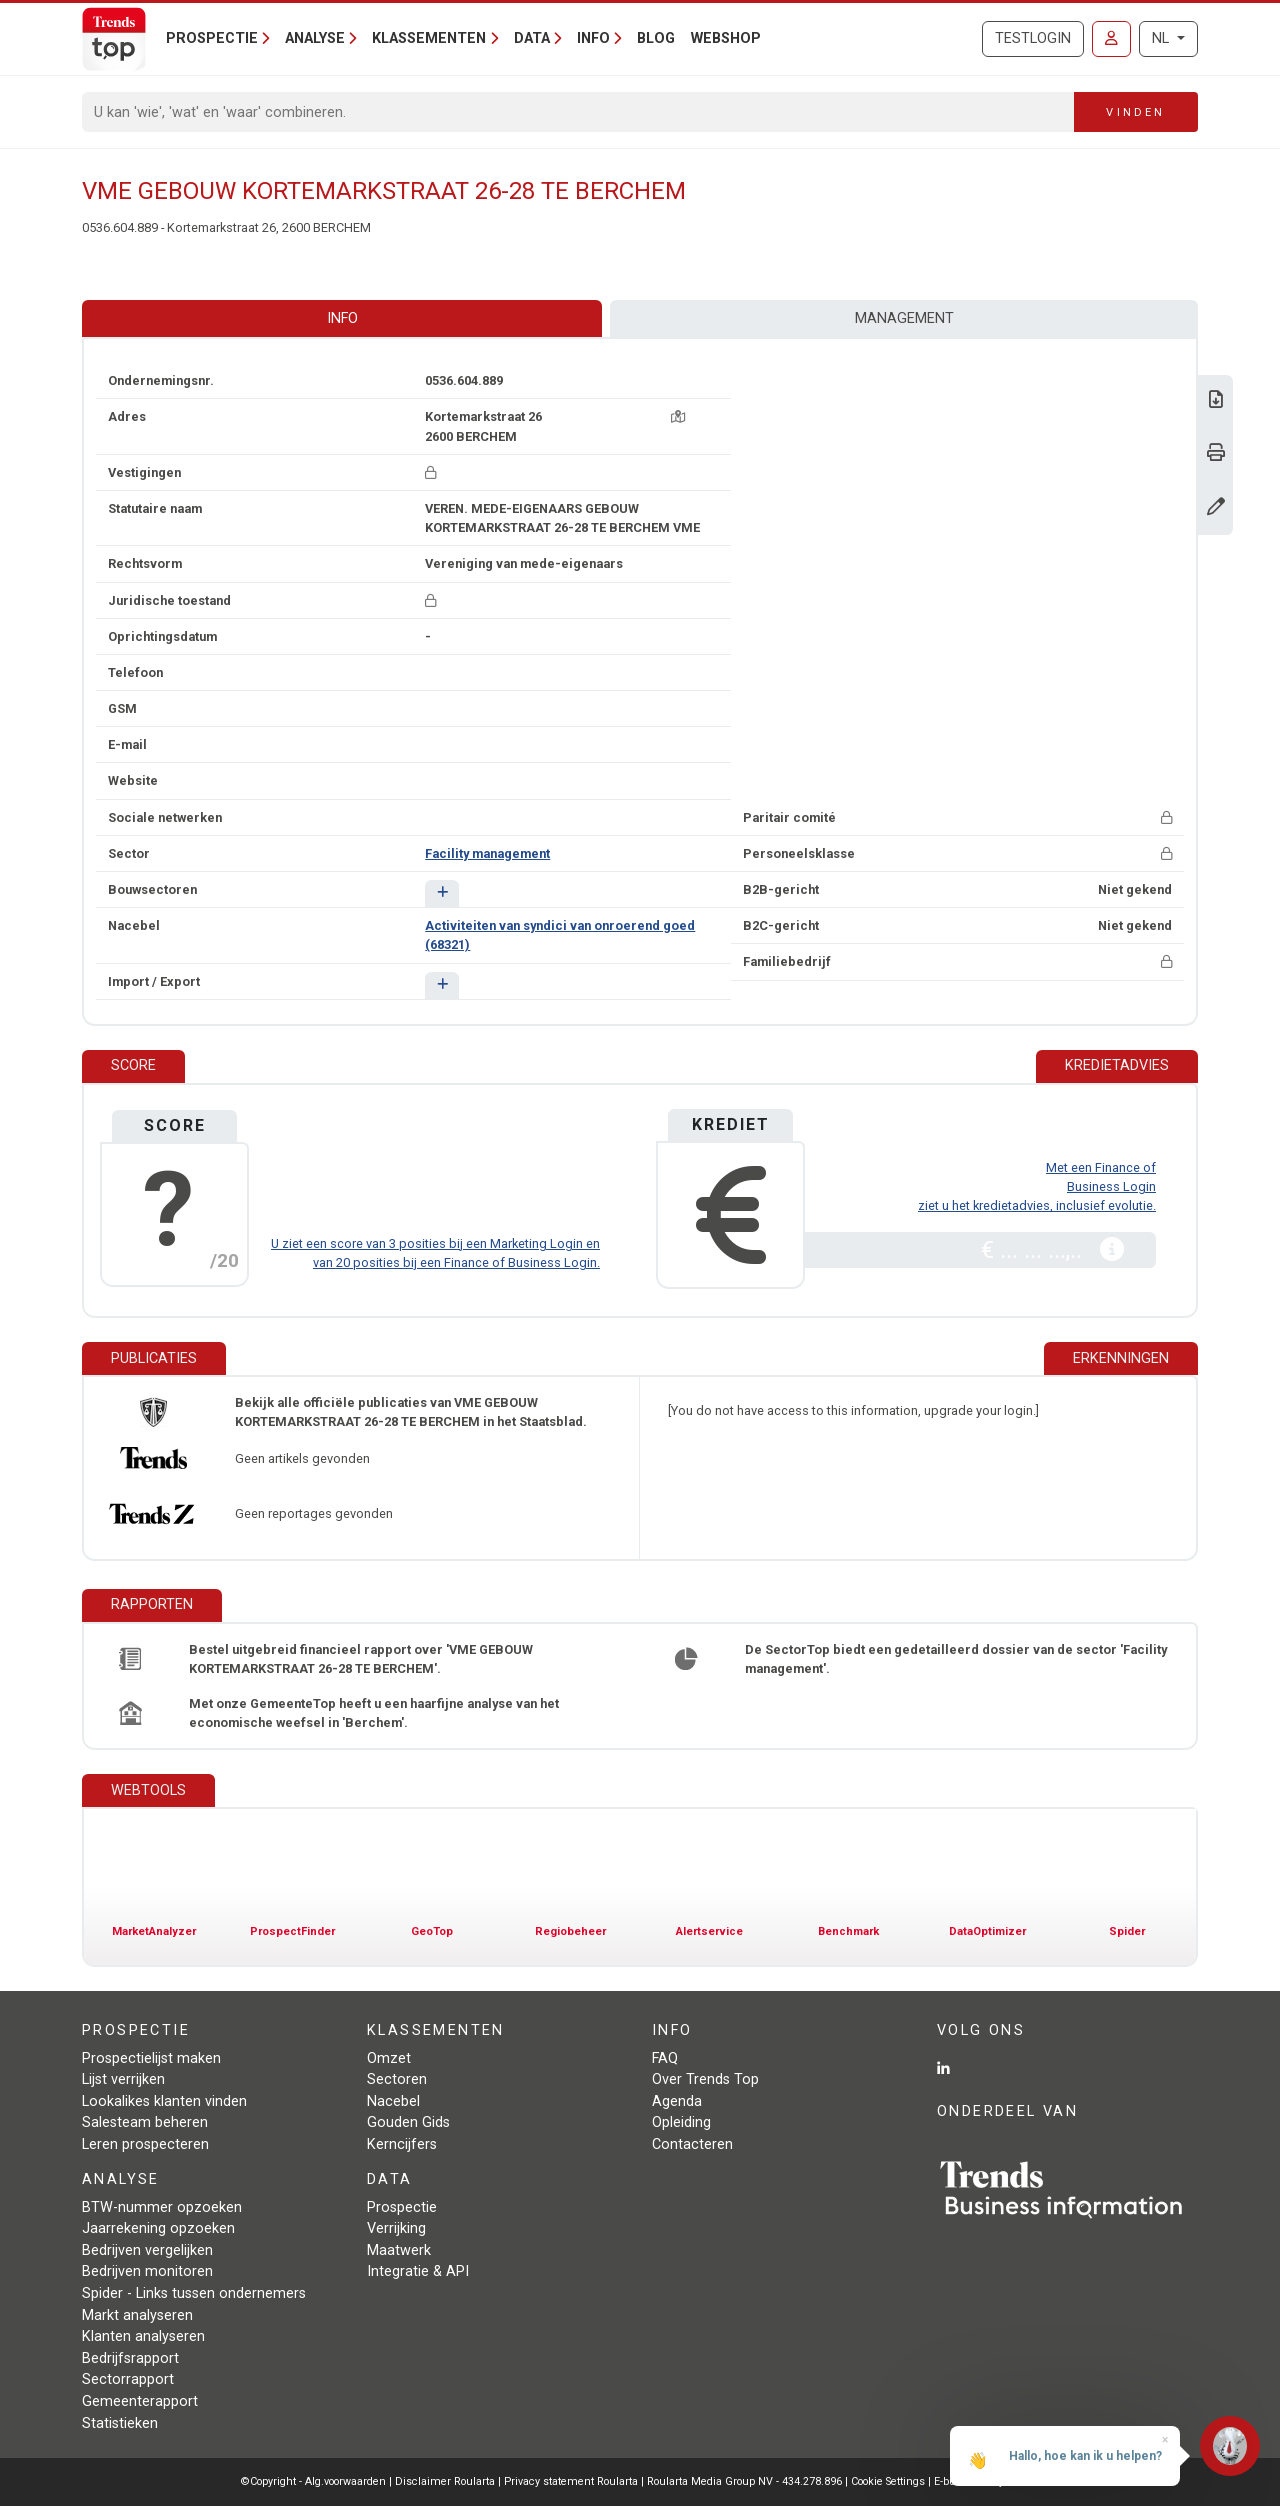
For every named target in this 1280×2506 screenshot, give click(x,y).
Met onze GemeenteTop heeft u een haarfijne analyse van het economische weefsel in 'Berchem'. (374, 1713)
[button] (441, 893)
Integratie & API (418, 2271)
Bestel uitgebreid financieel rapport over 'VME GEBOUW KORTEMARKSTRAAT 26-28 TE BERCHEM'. (361, 1659)
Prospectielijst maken (151, 2058)
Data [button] (532, 38)
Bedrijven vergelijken (147, 2250)
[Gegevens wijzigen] (1216, 508)
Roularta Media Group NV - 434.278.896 (746, 2481)
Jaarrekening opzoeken (158, 2228)
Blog (656, 38)
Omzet (389, 2058)
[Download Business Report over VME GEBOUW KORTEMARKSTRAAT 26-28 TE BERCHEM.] (1216, 401)
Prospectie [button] (212, 38)
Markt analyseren (137, 2315)
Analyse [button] (315, 38)
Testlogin (1033, 38)
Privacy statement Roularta (571, 2481)
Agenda (677, 2101)
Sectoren (397, 2079)
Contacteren (692, 2144)
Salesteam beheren (145, 2122)
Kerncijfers (402, 2144)
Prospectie (402, 2207)
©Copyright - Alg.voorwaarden (313, 2481)
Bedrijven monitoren (147, 2271)
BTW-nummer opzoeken (162, 2207)
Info (342, 318)
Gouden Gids (408, 2122)
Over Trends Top (705, 2079)
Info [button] (593, 38)
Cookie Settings (889, 2481)
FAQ (665, 2058)
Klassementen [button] (429, 38)
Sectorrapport (128, 2379)
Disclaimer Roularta (445, 2481)
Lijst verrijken (123, 2079)
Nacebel (393, 2101)
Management (904, 318)
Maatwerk (399, 2250)
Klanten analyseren (143, 2336)
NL (1162, 38)
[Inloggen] (1111, 39)
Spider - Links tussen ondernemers (194, 2293)
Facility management (487, 853)
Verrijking (396, 2228)
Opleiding (681, 2122)
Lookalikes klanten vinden (164, 2101)
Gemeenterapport (140, 2401)
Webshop (726, 38)
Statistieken (120, 2423)
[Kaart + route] (678, 416)
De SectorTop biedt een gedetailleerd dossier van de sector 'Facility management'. (956, 1659)
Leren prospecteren (145, 2144)
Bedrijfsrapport (130, 2358)
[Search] (578, 112)
